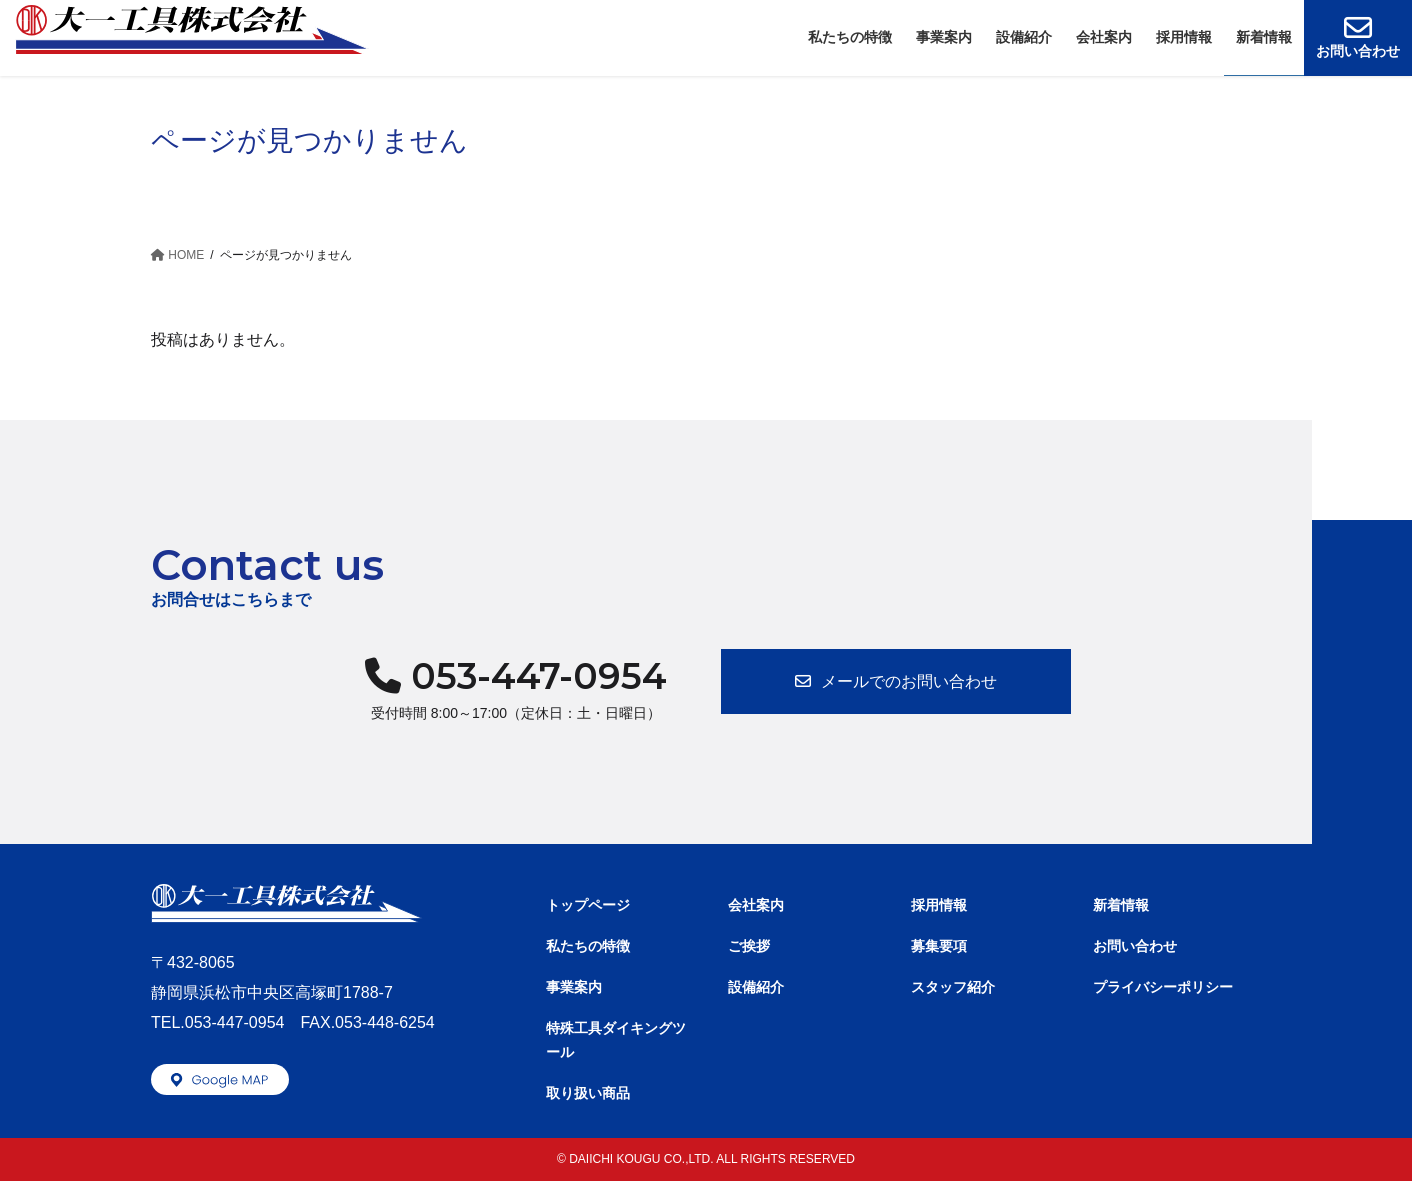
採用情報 (939, 905)
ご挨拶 (749, 946)
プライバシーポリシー (1163, 987)
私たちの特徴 (588, 946)
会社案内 (756, 905)
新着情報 (1121, 905)
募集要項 (939, 946)
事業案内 (574, 987)
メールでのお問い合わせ (909, 681)
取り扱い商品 (588, 1093)
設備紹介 (756, 987)
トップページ (588, 905)
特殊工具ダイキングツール (616, 1039)
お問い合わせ (1135, 946)
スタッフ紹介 (953, 987)
